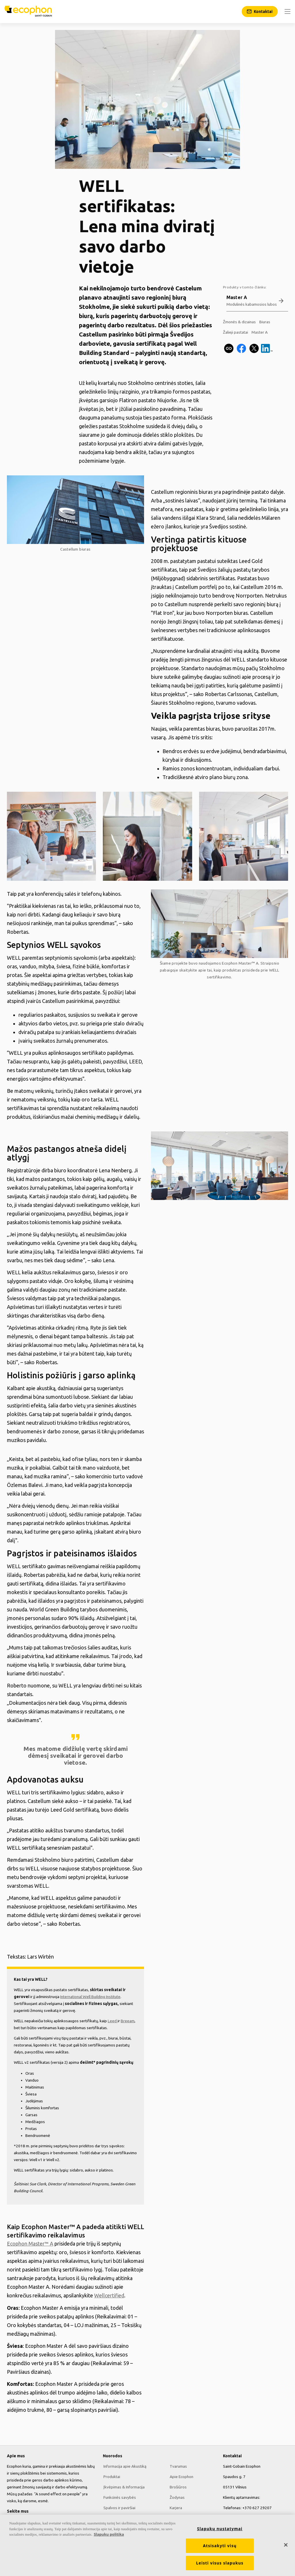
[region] (147, 2545)
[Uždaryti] (285, 2545)
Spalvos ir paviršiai (119, 2507)
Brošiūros (177, 2486)
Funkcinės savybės (119, 2497)
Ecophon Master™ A (240, 963)
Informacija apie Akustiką (124, 2466)
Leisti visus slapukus (219, 2563)
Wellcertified (109, 2295)
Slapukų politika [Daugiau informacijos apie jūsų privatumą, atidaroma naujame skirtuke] (109, 2534)
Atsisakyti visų (220, 2545)
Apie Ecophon (181, 2476)
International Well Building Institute (90, 1996)
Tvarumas (177, 2466)
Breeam (128, 2021)
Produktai (111, 2476)
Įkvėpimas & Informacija (123, 2486)
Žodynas (176, 2497)
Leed (113, 2021)
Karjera (175, 2507)
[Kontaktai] (260, 11)
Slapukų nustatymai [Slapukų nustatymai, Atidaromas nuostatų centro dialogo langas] (220, 2528)
